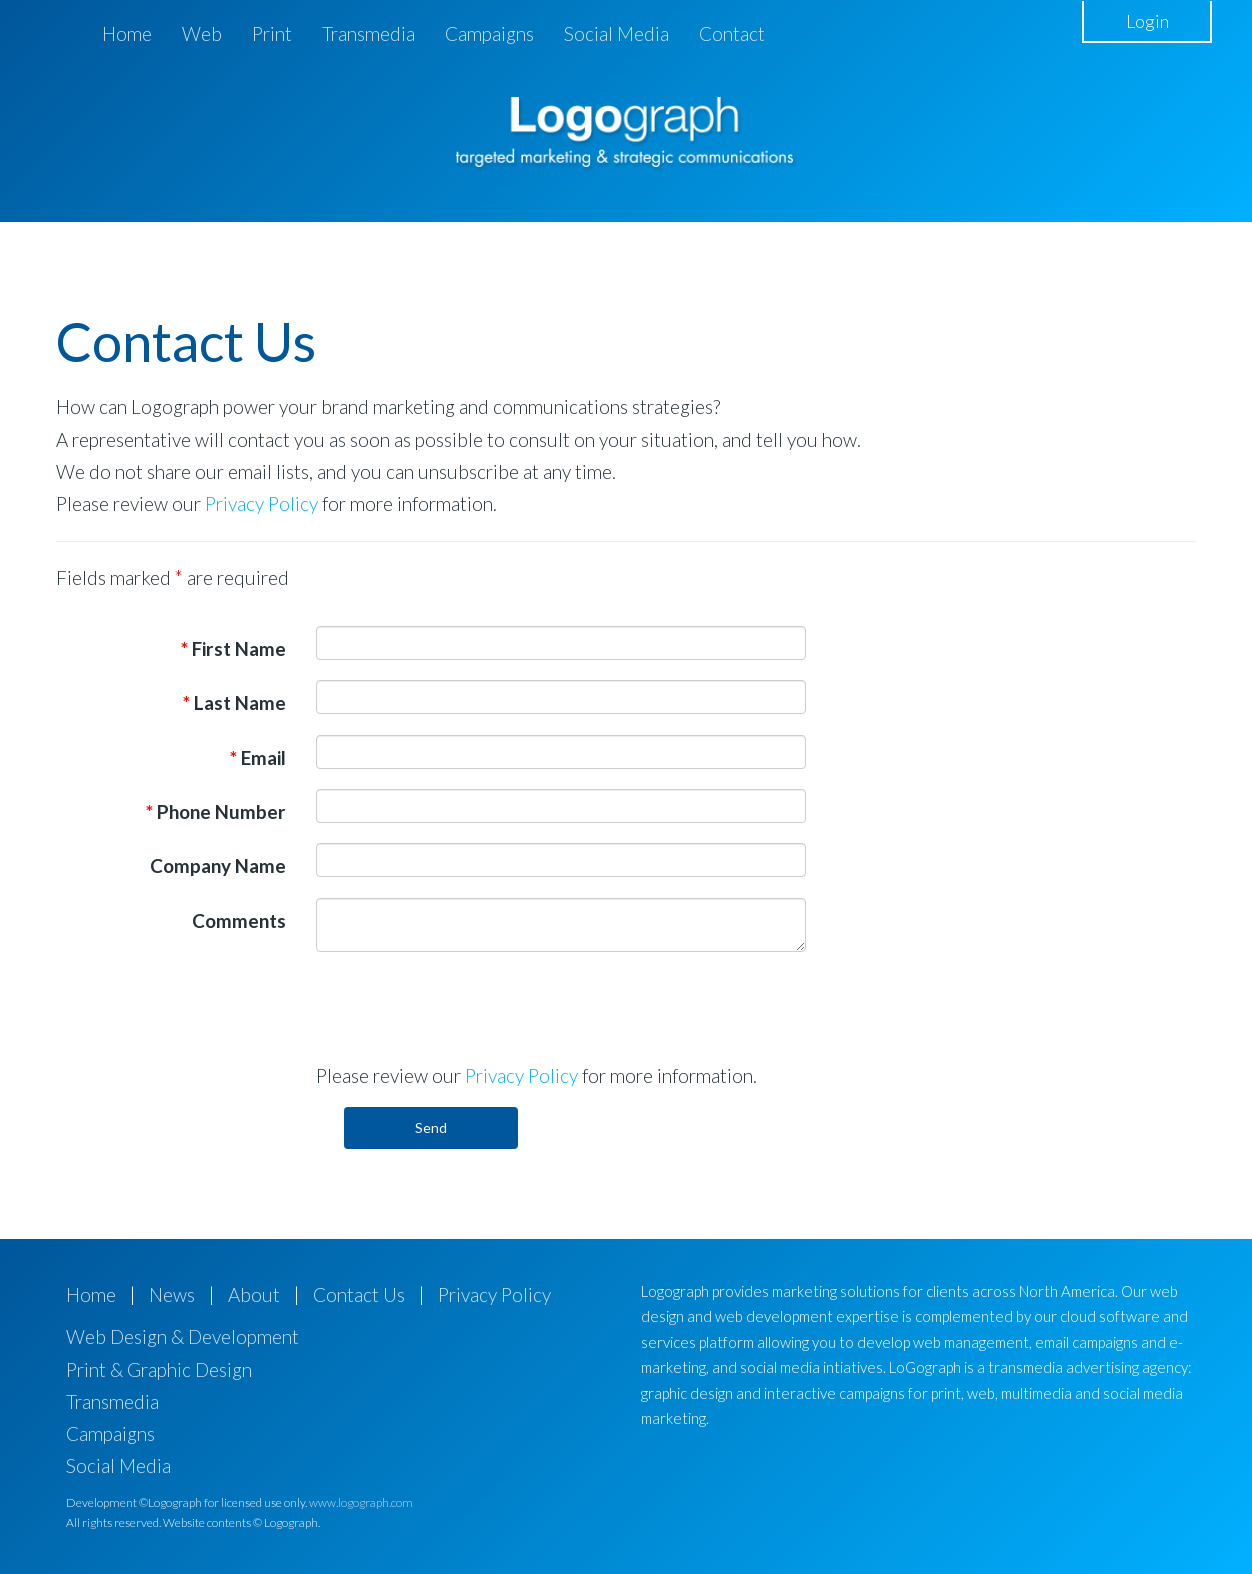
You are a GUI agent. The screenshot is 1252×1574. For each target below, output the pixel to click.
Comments (239, 920)
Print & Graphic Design (159, 1369)
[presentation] (468, 1006)
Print (272, 33)
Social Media (616, 33)
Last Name (234, 702)
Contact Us (359, 1294)
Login (1147, 21)
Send (431, 1127)
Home (127, 33)
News (172, 1294)
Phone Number (216, 811)
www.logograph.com (361, 1502)
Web (202, 33)
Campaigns (489, 33)
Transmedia (368, 33)
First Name (233, 648)
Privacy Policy (261, 503)
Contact (732, 33)
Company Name (218, 865)
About (254, 1294)
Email (258, 757)
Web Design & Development (182, 1336)
